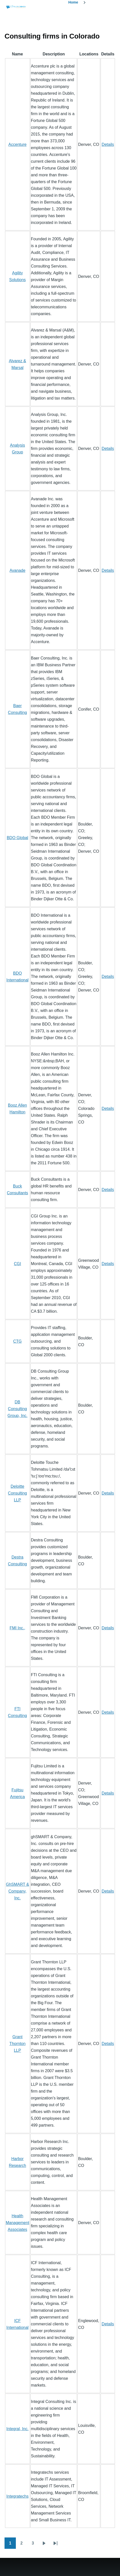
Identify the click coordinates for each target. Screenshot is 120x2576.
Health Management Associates (17, 2223)
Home (73, 2)
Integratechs (17, 2496)
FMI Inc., (17, 1628)
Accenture (17, 144)
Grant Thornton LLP (17, 2044)
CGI (17, 1264)
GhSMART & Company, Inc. (17, 1891)
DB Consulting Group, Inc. (17, 1409)
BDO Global (17, 838)
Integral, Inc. (17, 2429)
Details (108, 144)
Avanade (17, 570)
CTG (17, 1341)
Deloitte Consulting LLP (17, 1493)
